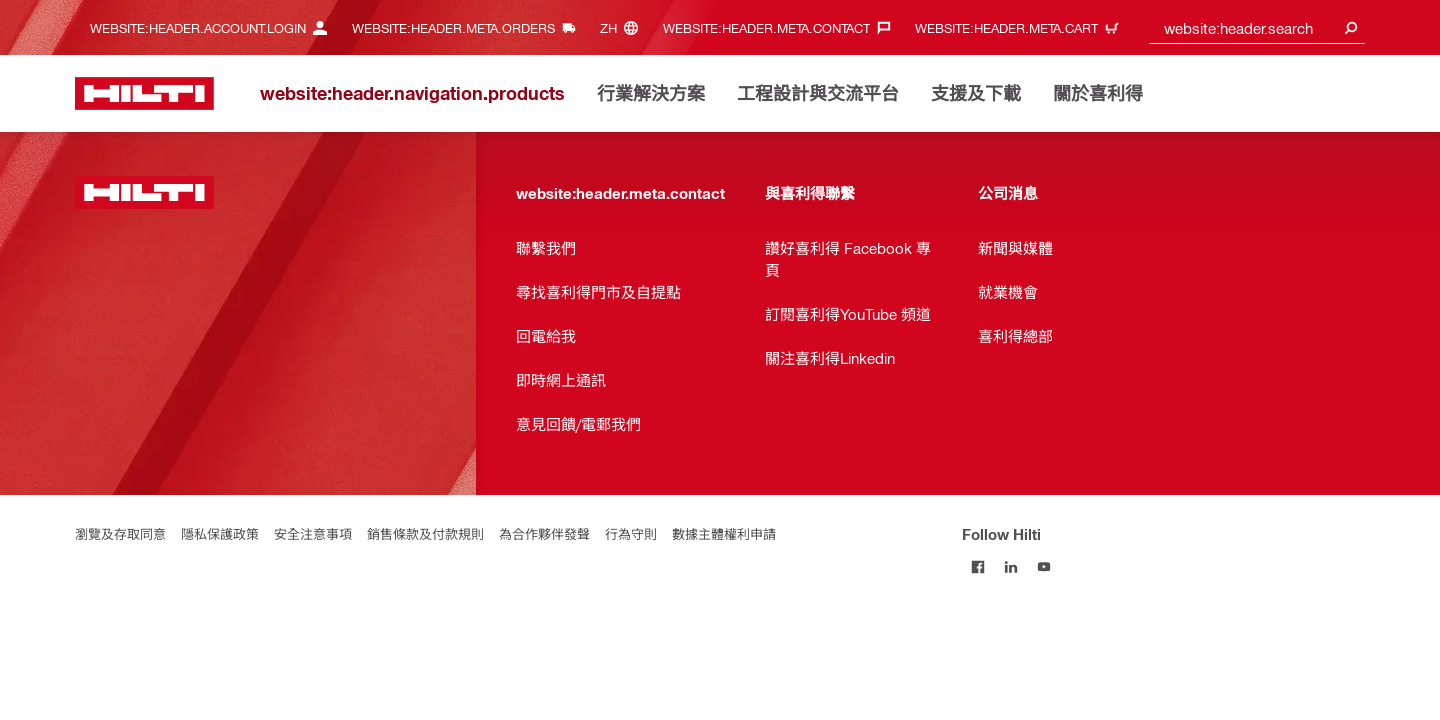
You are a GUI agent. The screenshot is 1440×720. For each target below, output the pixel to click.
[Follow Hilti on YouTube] (1044, 566)
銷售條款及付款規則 (425, 533)
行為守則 (631, 533)
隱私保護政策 (220, 533)
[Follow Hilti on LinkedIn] (1011, 566)
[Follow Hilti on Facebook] (978, 566)
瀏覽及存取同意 (120, 533)
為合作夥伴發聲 (544, 533)
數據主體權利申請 (724, 533)
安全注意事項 (313, 533)
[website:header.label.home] (144, 93)
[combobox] (1257, 27)
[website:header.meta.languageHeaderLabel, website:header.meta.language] (624, 27)
